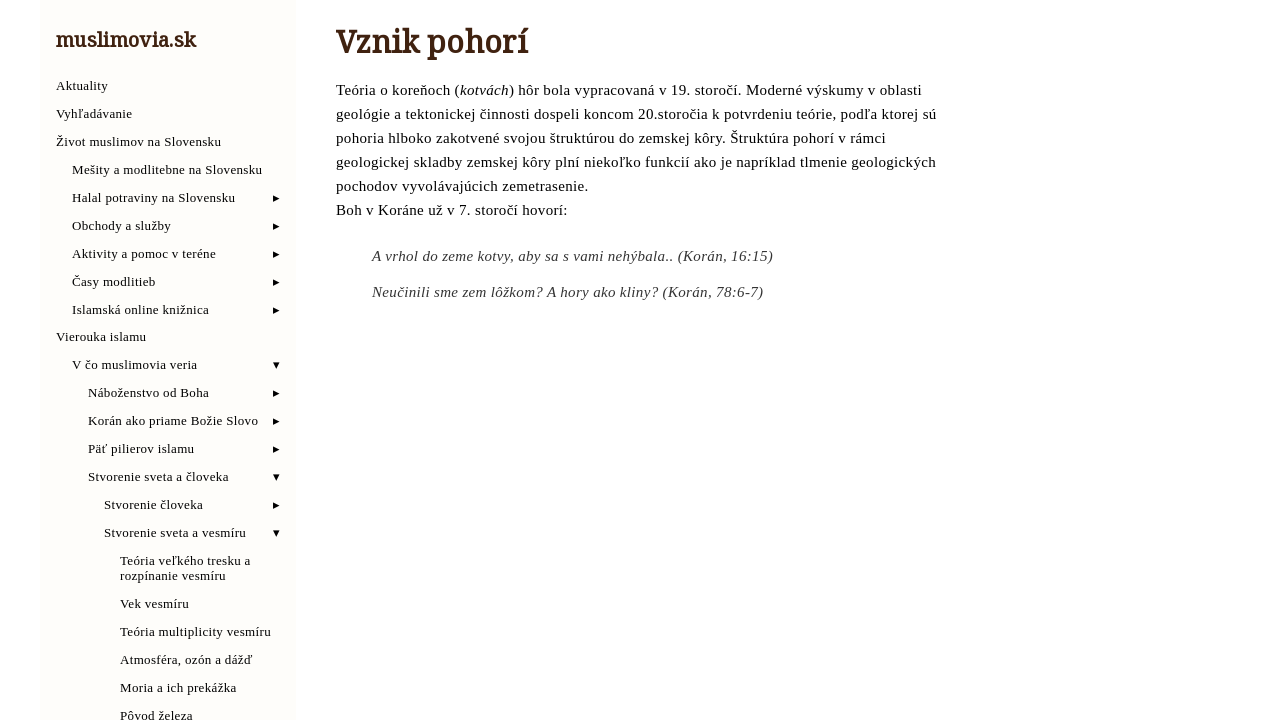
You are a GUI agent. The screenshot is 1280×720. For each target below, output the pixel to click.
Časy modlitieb (114, 282)
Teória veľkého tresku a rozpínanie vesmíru (185, 568)
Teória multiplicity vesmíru (195, 632)
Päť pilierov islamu (141, 449)
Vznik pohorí (432, 46)
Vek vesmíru (154, 604)
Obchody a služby (121, 226)
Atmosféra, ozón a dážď (186, 660)
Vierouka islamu (101, 337)
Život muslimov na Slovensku (138, 142)
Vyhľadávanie (94, 114)
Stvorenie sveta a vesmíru (175, 533)
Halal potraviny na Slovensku (153, 198)
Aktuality (82, 86)
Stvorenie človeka (153, 505)
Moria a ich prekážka (178, 688)
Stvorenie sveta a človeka (158, 477)
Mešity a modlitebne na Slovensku (167, 170)
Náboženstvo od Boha (148, 393)
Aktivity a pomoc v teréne (144, 254)
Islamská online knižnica (140, 310)
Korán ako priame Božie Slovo (173, 421)
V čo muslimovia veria (134, 365)
